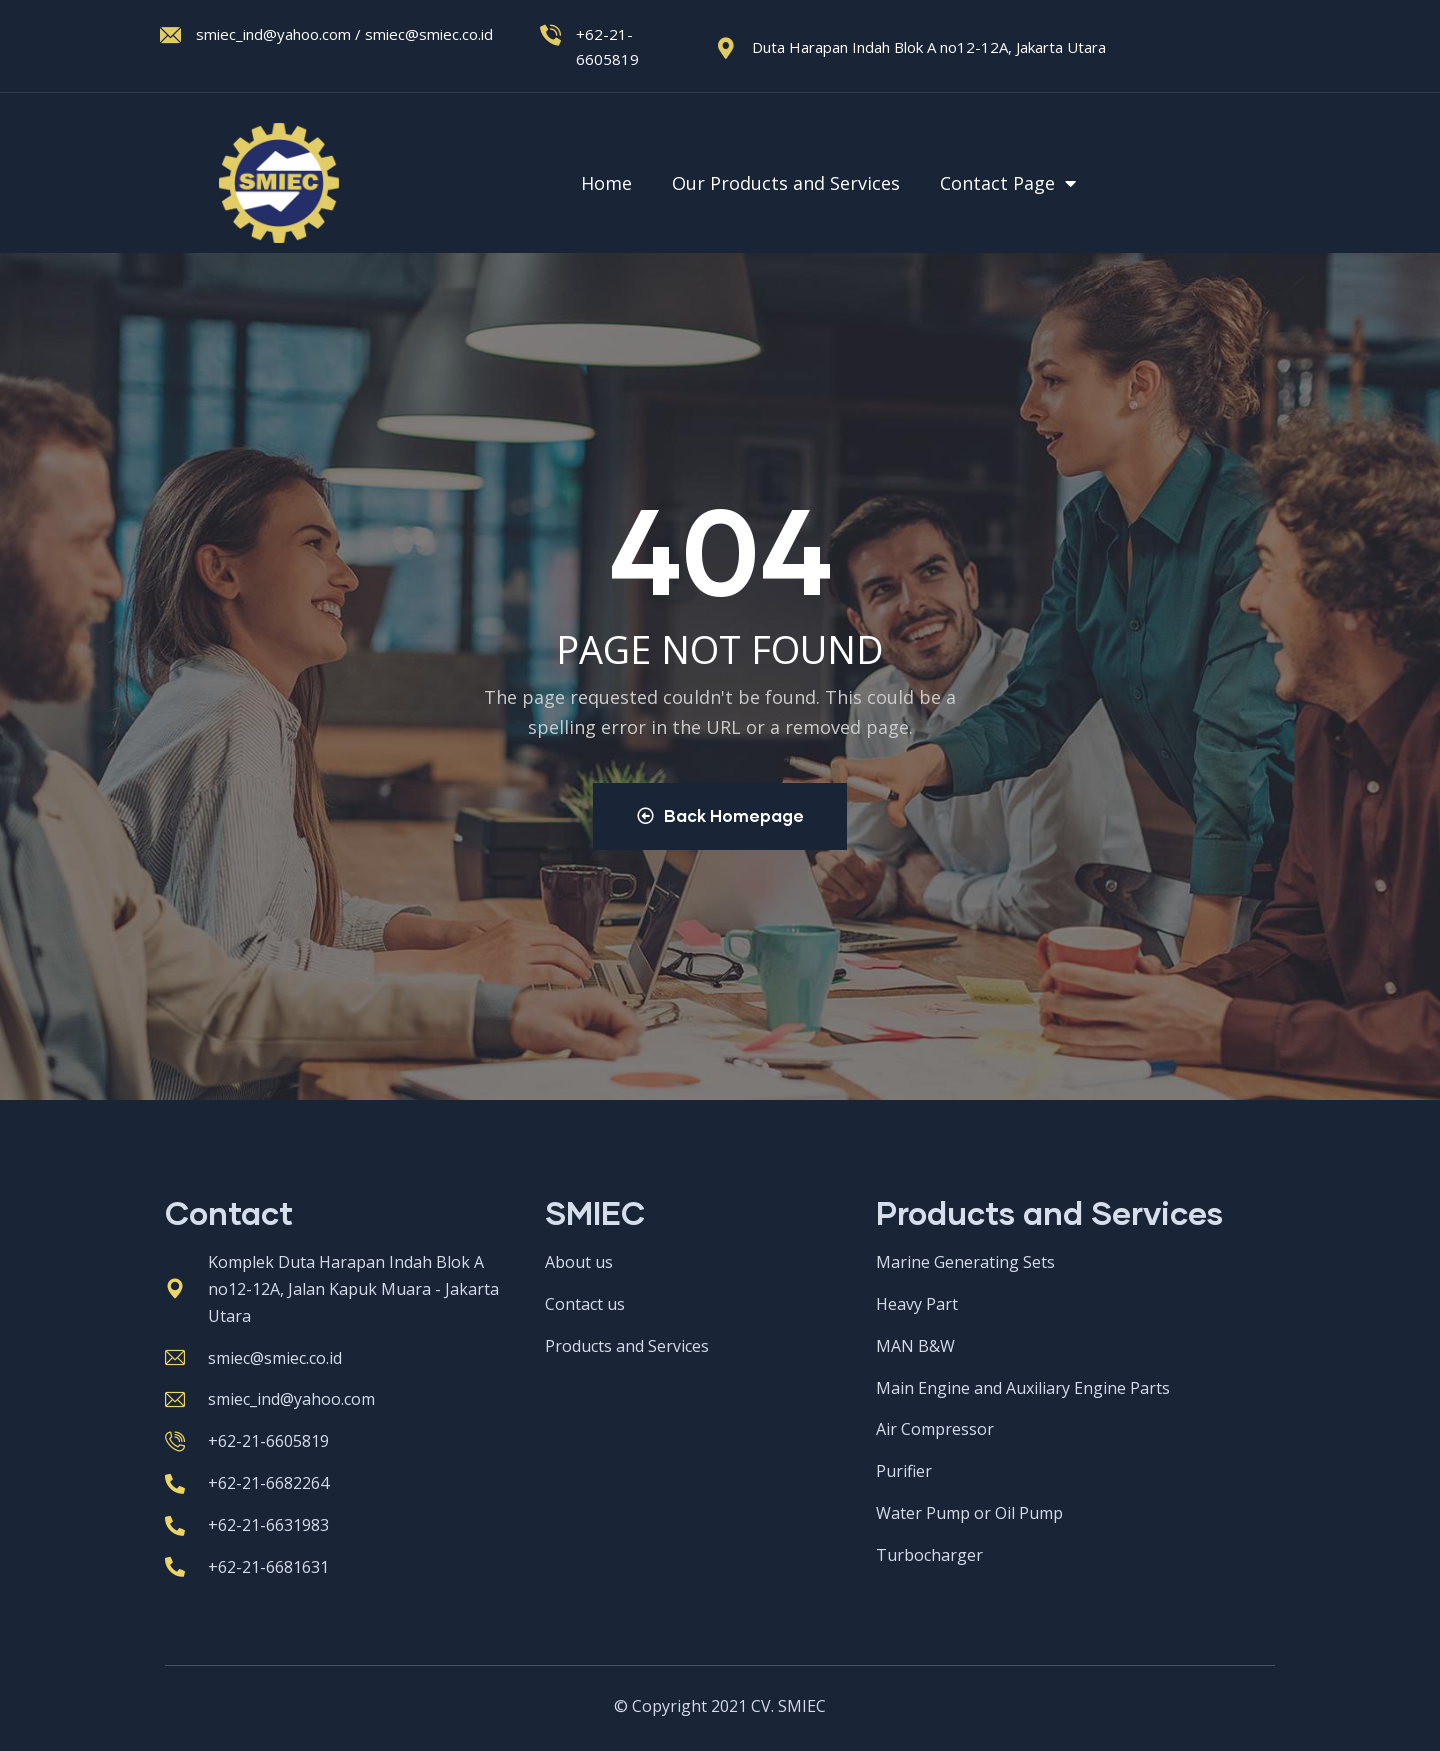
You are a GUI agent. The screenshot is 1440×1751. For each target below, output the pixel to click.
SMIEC (595, 1213)
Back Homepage (720, 816)
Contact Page (1009, 183)
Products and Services (1049, 1213)
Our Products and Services (786, 183)
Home (606, 183)
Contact (229, 1213)
